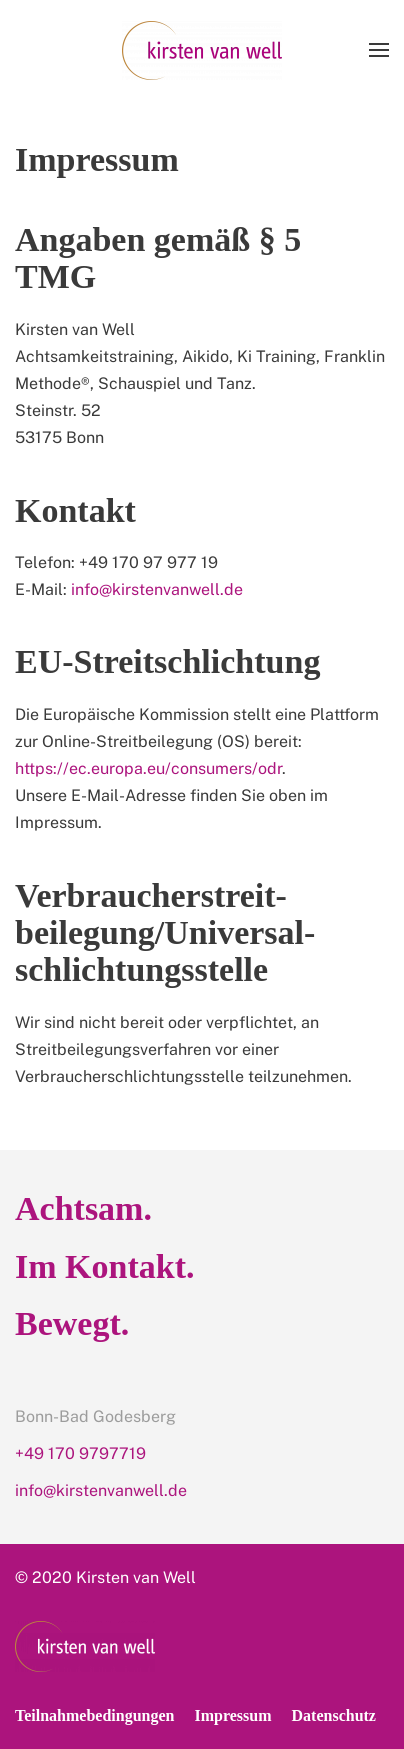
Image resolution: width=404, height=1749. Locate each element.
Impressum (232, 1715)
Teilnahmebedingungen (94, 1715)
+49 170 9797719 (80, 1453)
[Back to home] (202, 50)
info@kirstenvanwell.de (157, 589)
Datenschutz (334, 1715)
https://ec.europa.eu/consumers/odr (148, 768)
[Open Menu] (379, 50)
